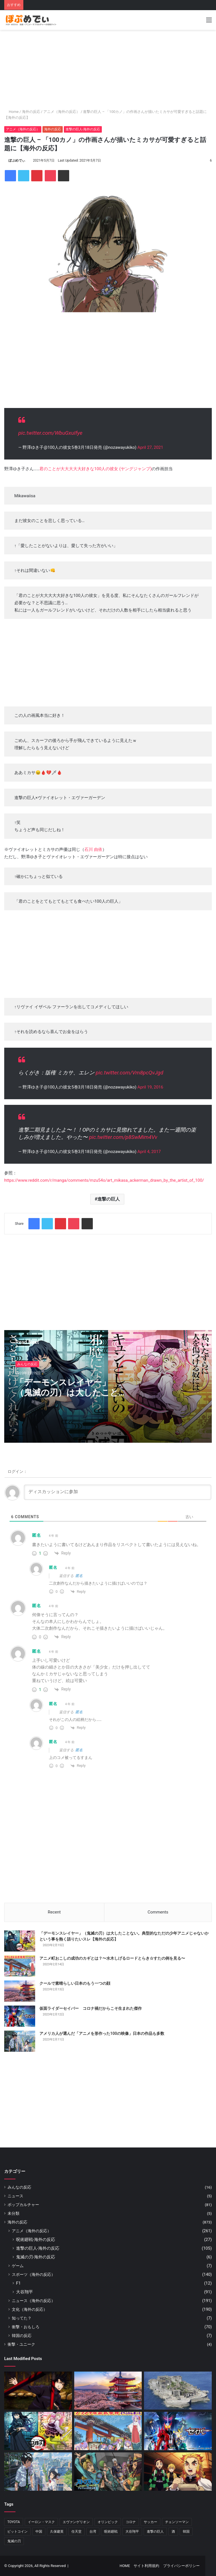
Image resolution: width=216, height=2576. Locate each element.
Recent (54, 1912)
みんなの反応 (27, 1364)
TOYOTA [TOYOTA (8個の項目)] (13, 2522)
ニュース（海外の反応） (33, 2300)
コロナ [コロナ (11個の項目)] (131, 2522)
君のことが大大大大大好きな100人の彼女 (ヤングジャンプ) (95, 468)
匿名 (79, 1576)
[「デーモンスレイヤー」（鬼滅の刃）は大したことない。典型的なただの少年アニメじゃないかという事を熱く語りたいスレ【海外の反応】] (19, 1940)
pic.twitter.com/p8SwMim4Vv (123, 1137)
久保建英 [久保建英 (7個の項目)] (57, 2531)
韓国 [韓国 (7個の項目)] (186, 2531)
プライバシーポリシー (181, 2566)
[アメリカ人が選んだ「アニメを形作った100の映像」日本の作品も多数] (19, 2041)
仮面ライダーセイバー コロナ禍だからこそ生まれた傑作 (90, 2008)
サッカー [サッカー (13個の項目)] (150, 2522)
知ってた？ (22, 2318)
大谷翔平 (24, 2291)
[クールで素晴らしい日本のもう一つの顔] (19, 1991)
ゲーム (18, 2265)
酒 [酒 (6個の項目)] (173, 2531)
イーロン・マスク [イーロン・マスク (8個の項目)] (41, 2522)
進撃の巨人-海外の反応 (83, 129)
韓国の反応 (22, 2335)
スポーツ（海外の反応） (33, 2274)
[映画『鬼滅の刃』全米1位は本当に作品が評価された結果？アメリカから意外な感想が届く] (178, 2471)
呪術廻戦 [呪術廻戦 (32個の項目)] (111, 2531)
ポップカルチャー (23, 2204)
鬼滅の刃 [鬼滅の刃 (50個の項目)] (14, 2541)
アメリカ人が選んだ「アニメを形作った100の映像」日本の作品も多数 (101, 2033)
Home (11, 112)
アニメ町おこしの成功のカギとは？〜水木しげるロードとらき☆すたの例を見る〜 (112, 1958)
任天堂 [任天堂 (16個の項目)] (76, 2531)
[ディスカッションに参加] (117, 1492)
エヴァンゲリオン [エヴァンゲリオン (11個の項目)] (76, 2522)
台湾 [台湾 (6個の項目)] (92, 2531)
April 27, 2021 (150, 447)
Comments (158, 1912)
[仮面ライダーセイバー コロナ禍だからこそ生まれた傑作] (19, 2016)
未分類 (13, 2213)
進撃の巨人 (108, 1199)
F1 (18, 2283)
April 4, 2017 (149, 1151)
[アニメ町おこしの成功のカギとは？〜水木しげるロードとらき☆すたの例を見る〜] (19, 1966)
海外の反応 (31, 112)
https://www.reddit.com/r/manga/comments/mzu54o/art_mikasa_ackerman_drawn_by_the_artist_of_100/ (104, 1180)
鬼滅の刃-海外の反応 (35, 2257)
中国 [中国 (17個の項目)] (38, 2531)
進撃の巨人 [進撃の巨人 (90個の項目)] (155, 2531)
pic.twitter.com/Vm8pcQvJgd (129, 1072)
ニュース (15, 2196)
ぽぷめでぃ (16, 160)
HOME (125, 2566)
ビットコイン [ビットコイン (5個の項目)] (17, 2531)
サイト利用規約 (146, 2566)
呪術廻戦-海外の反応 (35, 2239)
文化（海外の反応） (29, 2309)
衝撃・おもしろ (25, 2327)
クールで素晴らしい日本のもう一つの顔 (74, 1983)
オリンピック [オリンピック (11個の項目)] (108, 2522)
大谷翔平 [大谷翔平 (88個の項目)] (132, 2531)
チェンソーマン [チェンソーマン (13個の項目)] (177, 2522)
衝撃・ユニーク (21, 2344)
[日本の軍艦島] (178, 2391)
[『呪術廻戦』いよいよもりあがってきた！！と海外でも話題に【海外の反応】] (38, 2391)
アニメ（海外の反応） (61, 112)
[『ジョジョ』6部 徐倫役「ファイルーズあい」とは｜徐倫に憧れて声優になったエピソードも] (108, 2471)
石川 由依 (93, 849)
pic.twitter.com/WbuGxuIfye (50, 433)
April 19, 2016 (150, 1087)
